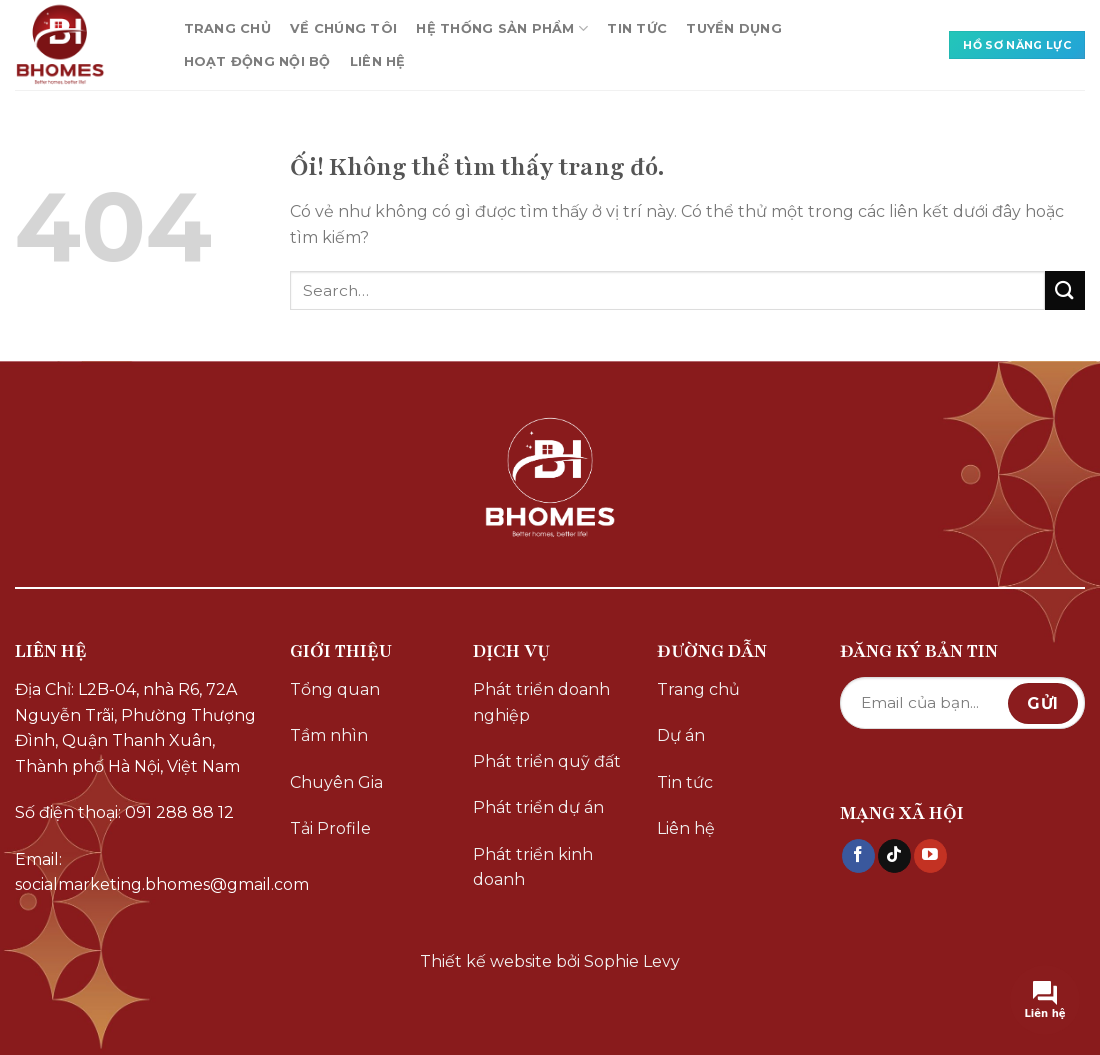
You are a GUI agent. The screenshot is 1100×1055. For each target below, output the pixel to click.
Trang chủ (698, 689)
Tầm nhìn (329, 735)
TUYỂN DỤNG (734, 28)
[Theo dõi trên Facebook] (858, 856)
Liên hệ (686, 828)
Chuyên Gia (336, 782)
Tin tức (685, 782)
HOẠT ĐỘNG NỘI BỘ (257, 61)
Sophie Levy (632, 961)
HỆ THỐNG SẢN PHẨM (502, 28)
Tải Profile (330, 828)
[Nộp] (1065, 290)
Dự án (681, 735)
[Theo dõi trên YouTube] (930, 856)
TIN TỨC (637, 28)
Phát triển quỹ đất (547, 761)
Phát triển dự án (538, 807)
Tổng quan (335, 689)
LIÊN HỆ (378, 61)
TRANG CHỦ (227, 28)
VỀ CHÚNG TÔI (343, 28)
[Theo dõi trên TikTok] (894, 856)
